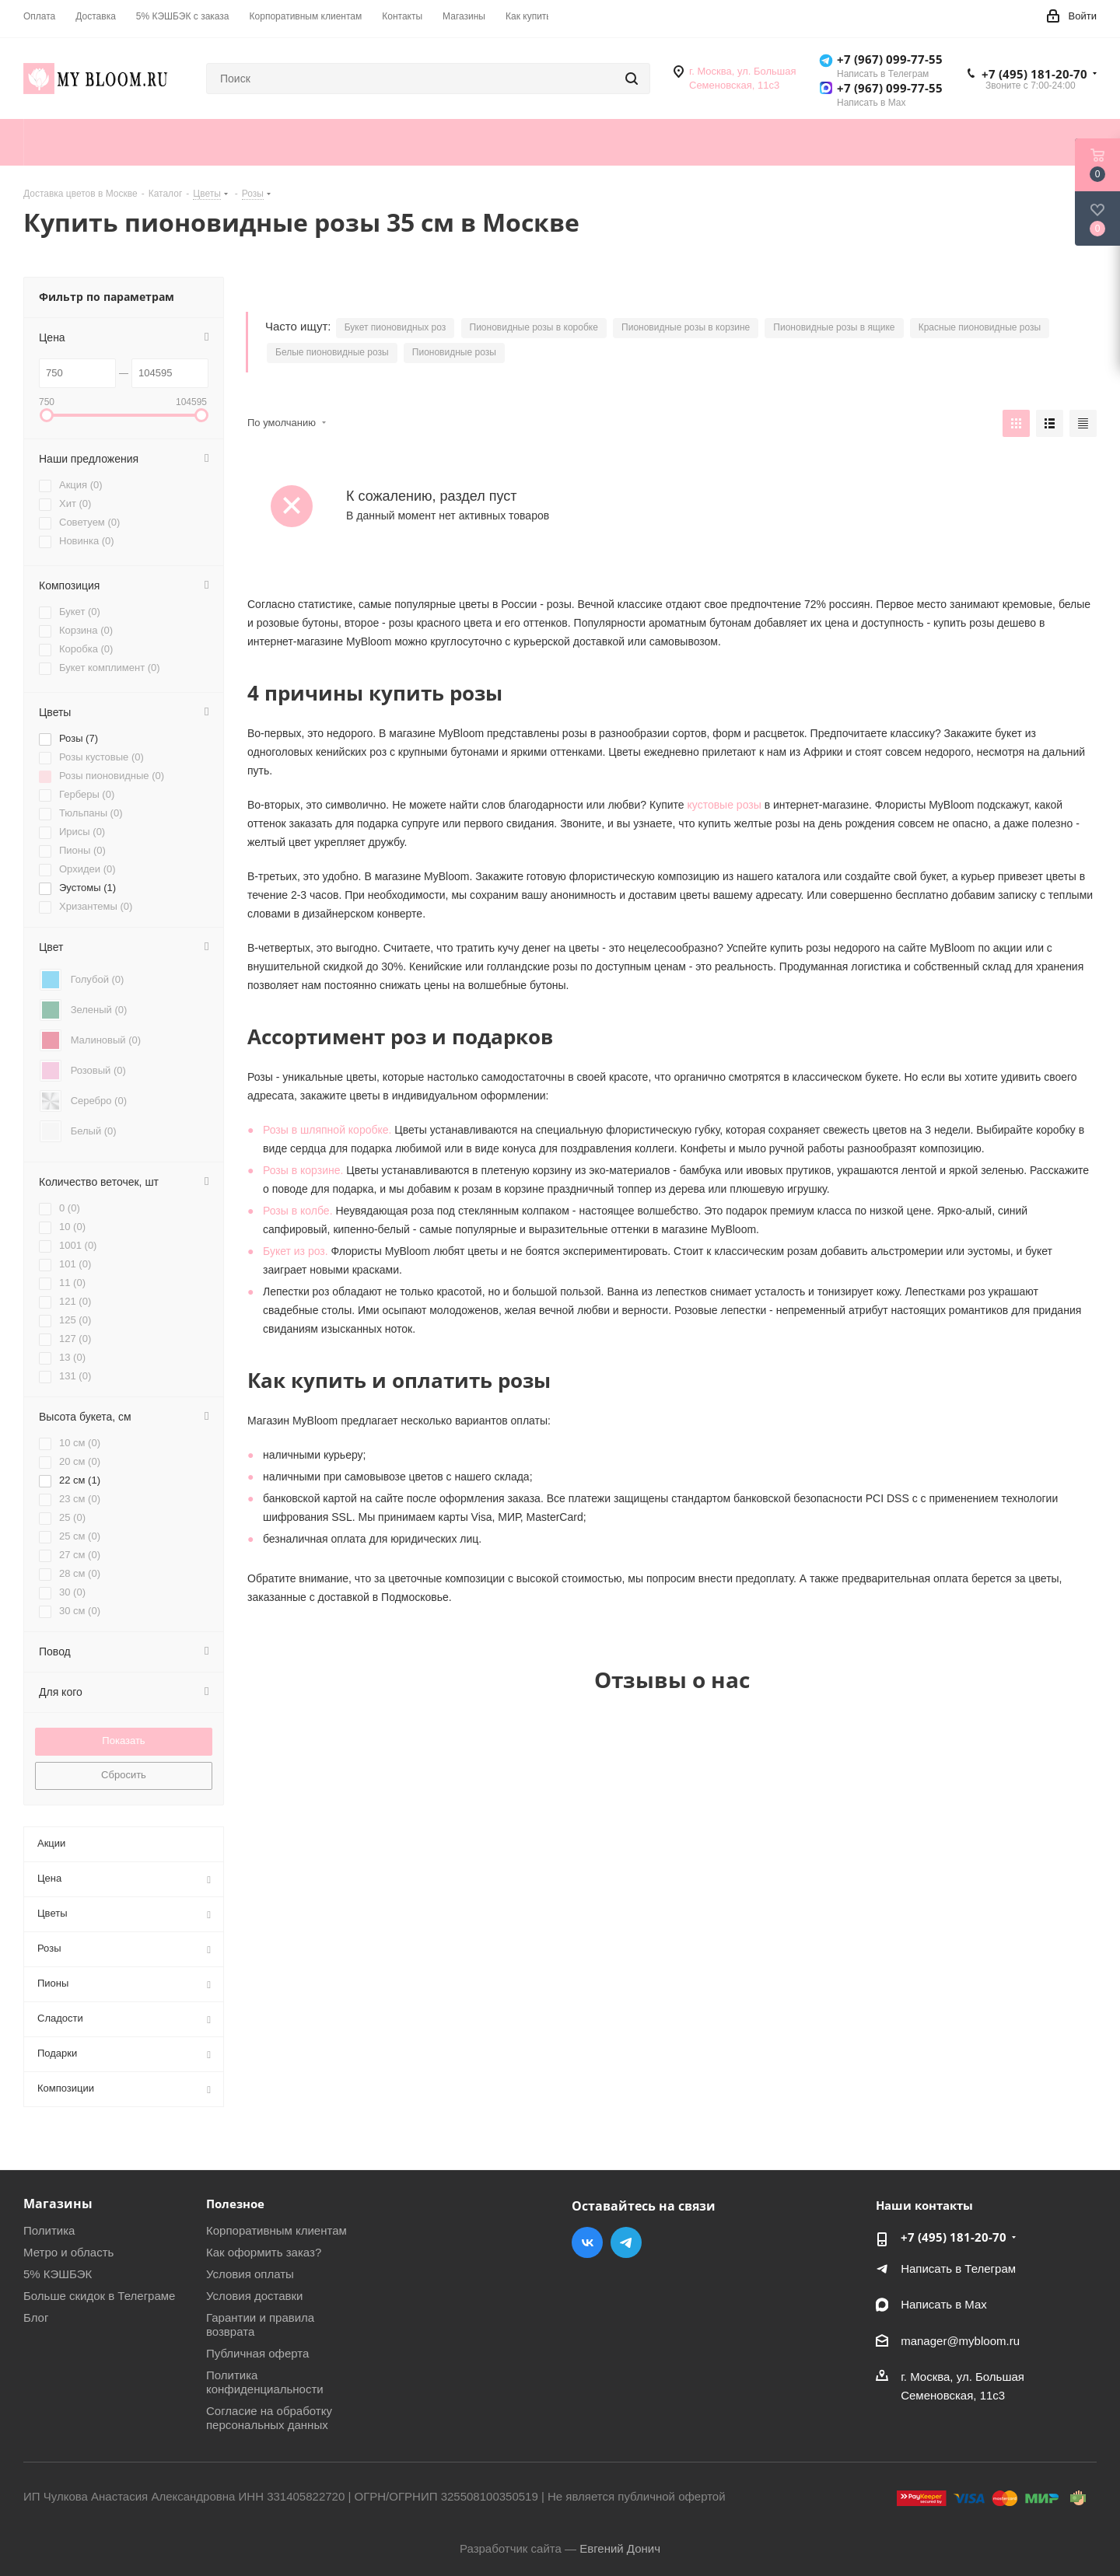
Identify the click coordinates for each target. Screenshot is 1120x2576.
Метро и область (68, 2252)
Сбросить (123, 1775)
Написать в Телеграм (958, 2268)
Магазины (58, 2203)
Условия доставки (254, 2295)
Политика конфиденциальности (265, 2382)
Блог (35, 2317)
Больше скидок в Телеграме (99, 2295)
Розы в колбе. (298, 1210)
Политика (49, 2230)
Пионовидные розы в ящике (833, 327)
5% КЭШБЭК (57, 2274)
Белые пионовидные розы (332, 352)
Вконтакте (587, 2242)
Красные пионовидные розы (980, 327)
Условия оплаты (250, 2274)
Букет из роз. (295, 1251)
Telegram (626, 2242)
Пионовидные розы (454, 352)
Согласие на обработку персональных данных (269, 2417)
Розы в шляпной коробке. (327, 1130)
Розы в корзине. (303, 1170)
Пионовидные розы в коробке (534, 327)
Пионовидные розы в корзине (685, 327)
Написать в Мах (944, 2304)
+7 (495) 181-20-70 (1034, 74)
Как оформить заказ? (263, 2252)
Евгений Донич (619, 2548)
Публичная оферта (257, 2353)
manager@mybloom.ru (960, 2340)
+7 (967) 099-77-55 (890, 59)
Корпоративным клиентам (276, 2230)
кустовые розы (724, 805)
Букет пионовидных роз (395, 327)
